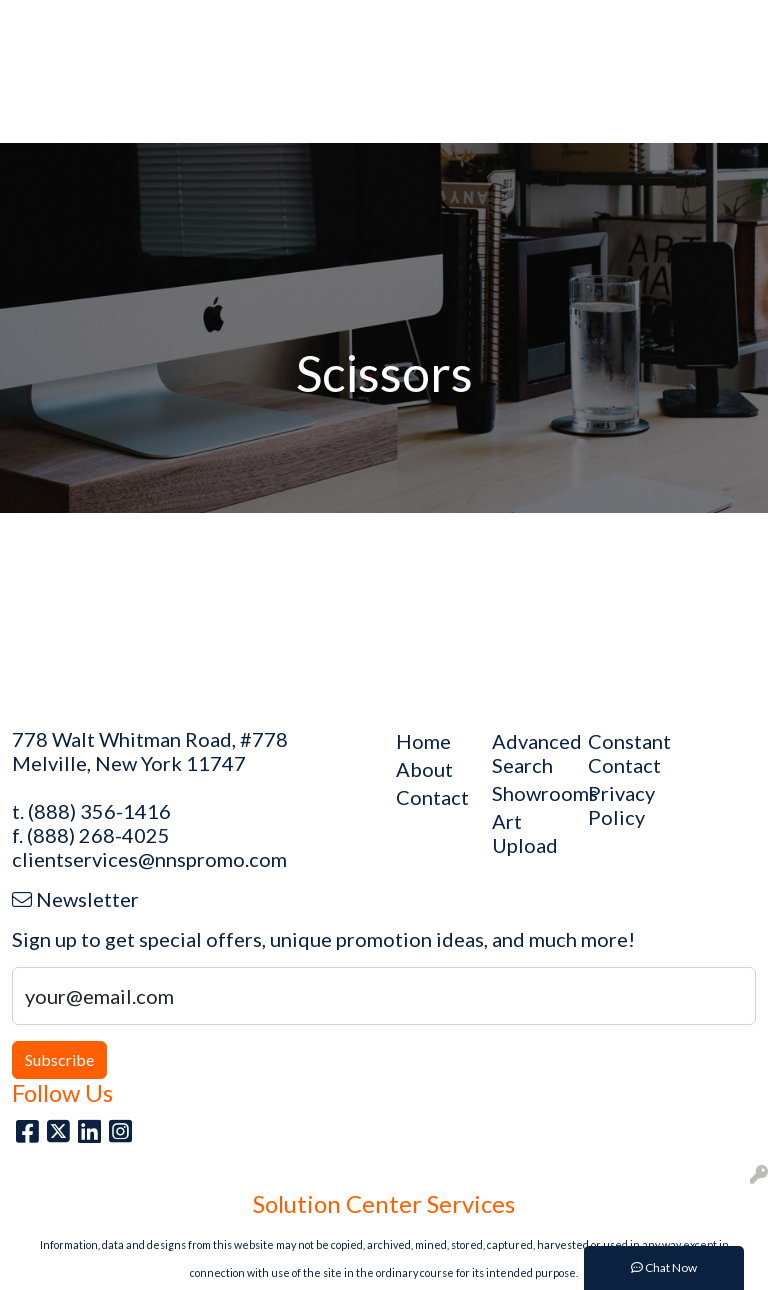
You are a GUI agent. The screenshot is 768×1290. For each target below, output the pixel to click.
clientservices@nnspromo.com (149, 859)
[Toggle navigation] (31, 120)
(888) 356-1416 (99, 811)
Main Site (51, 21)
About (315, 21)
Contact (47, 65)
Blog (171, 21)
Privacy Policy (621, 805)
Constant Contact (624, 753)
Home (119, 21)
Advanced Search (528, 753)
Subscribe (59, 1059)
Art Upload (240, 21)
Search (498, 21)
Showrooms (528, 793)
